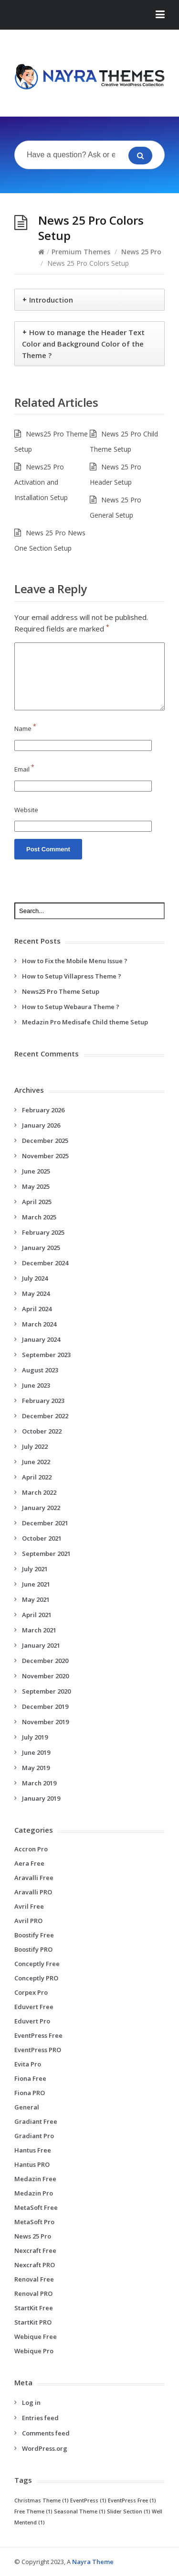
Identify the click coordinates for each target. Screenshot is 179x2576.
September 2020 (46, 1691)
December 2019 (45, 1706)
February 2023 (43, 1400)
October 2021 (42, 1538)
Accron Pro (31, 1849)
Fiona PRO (29, 2092)
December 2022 (45, 1416)
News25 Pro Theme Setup (60, 991)
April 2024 (37, 1308)
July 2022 (35, 1446)
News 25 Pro (141, 251)
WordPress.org (44, 2448)
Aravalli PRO (33, 1892)
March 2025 (39, 1217)
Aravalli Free (33, 1877)
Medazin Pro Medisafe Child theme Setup (85, 1022)
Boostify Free (34, 1935)
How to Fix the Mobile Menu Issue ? (74, 960)
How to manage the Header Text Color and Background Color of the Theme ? (83, 343)
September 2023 (46, 1354)
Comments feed (46, 2433)
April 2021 (37, 1614)
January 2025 (41, 1247)
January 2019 (41, 1798)
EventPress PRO (37, 2049)
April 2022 (37, 1477)
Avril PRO (28, 1920)
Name (25, 728)
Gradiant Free (35, 2121)
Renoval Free (34, 2279)
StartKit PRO (33, 2322)
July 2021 (35, 1569)
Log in (31, 2402)
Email (24, 769)
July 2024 (35, 1278)
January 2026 (41, 1125)
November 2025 (45, 1156)
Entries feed (40, 2417)
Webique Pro (33, 2351)
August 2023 (40, 1370)
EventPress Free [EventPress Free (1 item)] (132, 2500)
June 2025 (36, 1171)
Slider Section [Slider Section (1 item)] (128, 2511)
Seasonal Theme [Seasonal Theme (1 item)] (79, 2511)
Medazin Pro (33, 2193)
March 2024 (39, 1324)
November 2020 (45, 1676)
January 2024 (41, 1339)
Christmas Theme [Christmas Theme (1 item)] (41, 2500)
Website (26, 809)
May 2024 (36, 1293)
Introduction (51, 299)
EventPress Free (38, 2035)
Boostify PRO (33, 1949)
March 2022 (39, 1492)
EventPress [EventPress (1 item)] (88, 2500)
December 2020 (45, 1660)
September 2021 (46, 1553)
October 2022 (42, 1431)
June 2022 (36, 1461)
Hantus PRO (32, 2164)
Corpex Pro (31, 1992)
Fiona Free (30, 2078)
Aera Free (29, 1863)
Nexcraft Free (35, 2250)
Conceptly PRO (36, 1978)
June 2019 (36, 1752)
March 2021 (39, 1630)
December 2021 (45, 1523)
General (26, 2107)
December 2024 (45, 1263)
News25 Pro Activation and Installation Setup (41, 482)
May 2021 (36, 1599)
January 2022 (41, 1507)
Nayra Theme (93, 2561)
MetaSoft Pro (34, 2221)
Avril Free (29, 1906)
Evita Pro (27, 2064)
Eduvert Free (33, 2006)
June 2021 (36, 1584)
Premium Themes (81, 251)
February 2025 (43, 1232)
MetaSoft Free (36, 2207)
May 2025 (36, 1186)
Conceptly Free (37, 1963)
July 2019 (35, 1737)
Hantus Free (32, 2150)
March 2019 (39, 1783)
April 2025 (37, 1201)
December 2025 (45, 1140)
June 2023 (36, 1385)
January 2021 (41, 1645)
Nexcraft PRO (34, 2265)
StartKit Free (33, 2308)
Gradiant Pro (34, 2135)
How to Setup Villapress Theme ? (71, 976)
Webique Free (35, 2336)
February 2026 (43, 1110)
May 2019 (36, 1767)
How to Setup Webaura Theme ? (70, 1006)
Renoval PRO (33, 2293)
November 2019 (45, 1721)
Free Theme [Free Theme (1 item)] (33, 2511)
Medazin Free (35, 2178)
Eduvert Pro (32, 2021)
